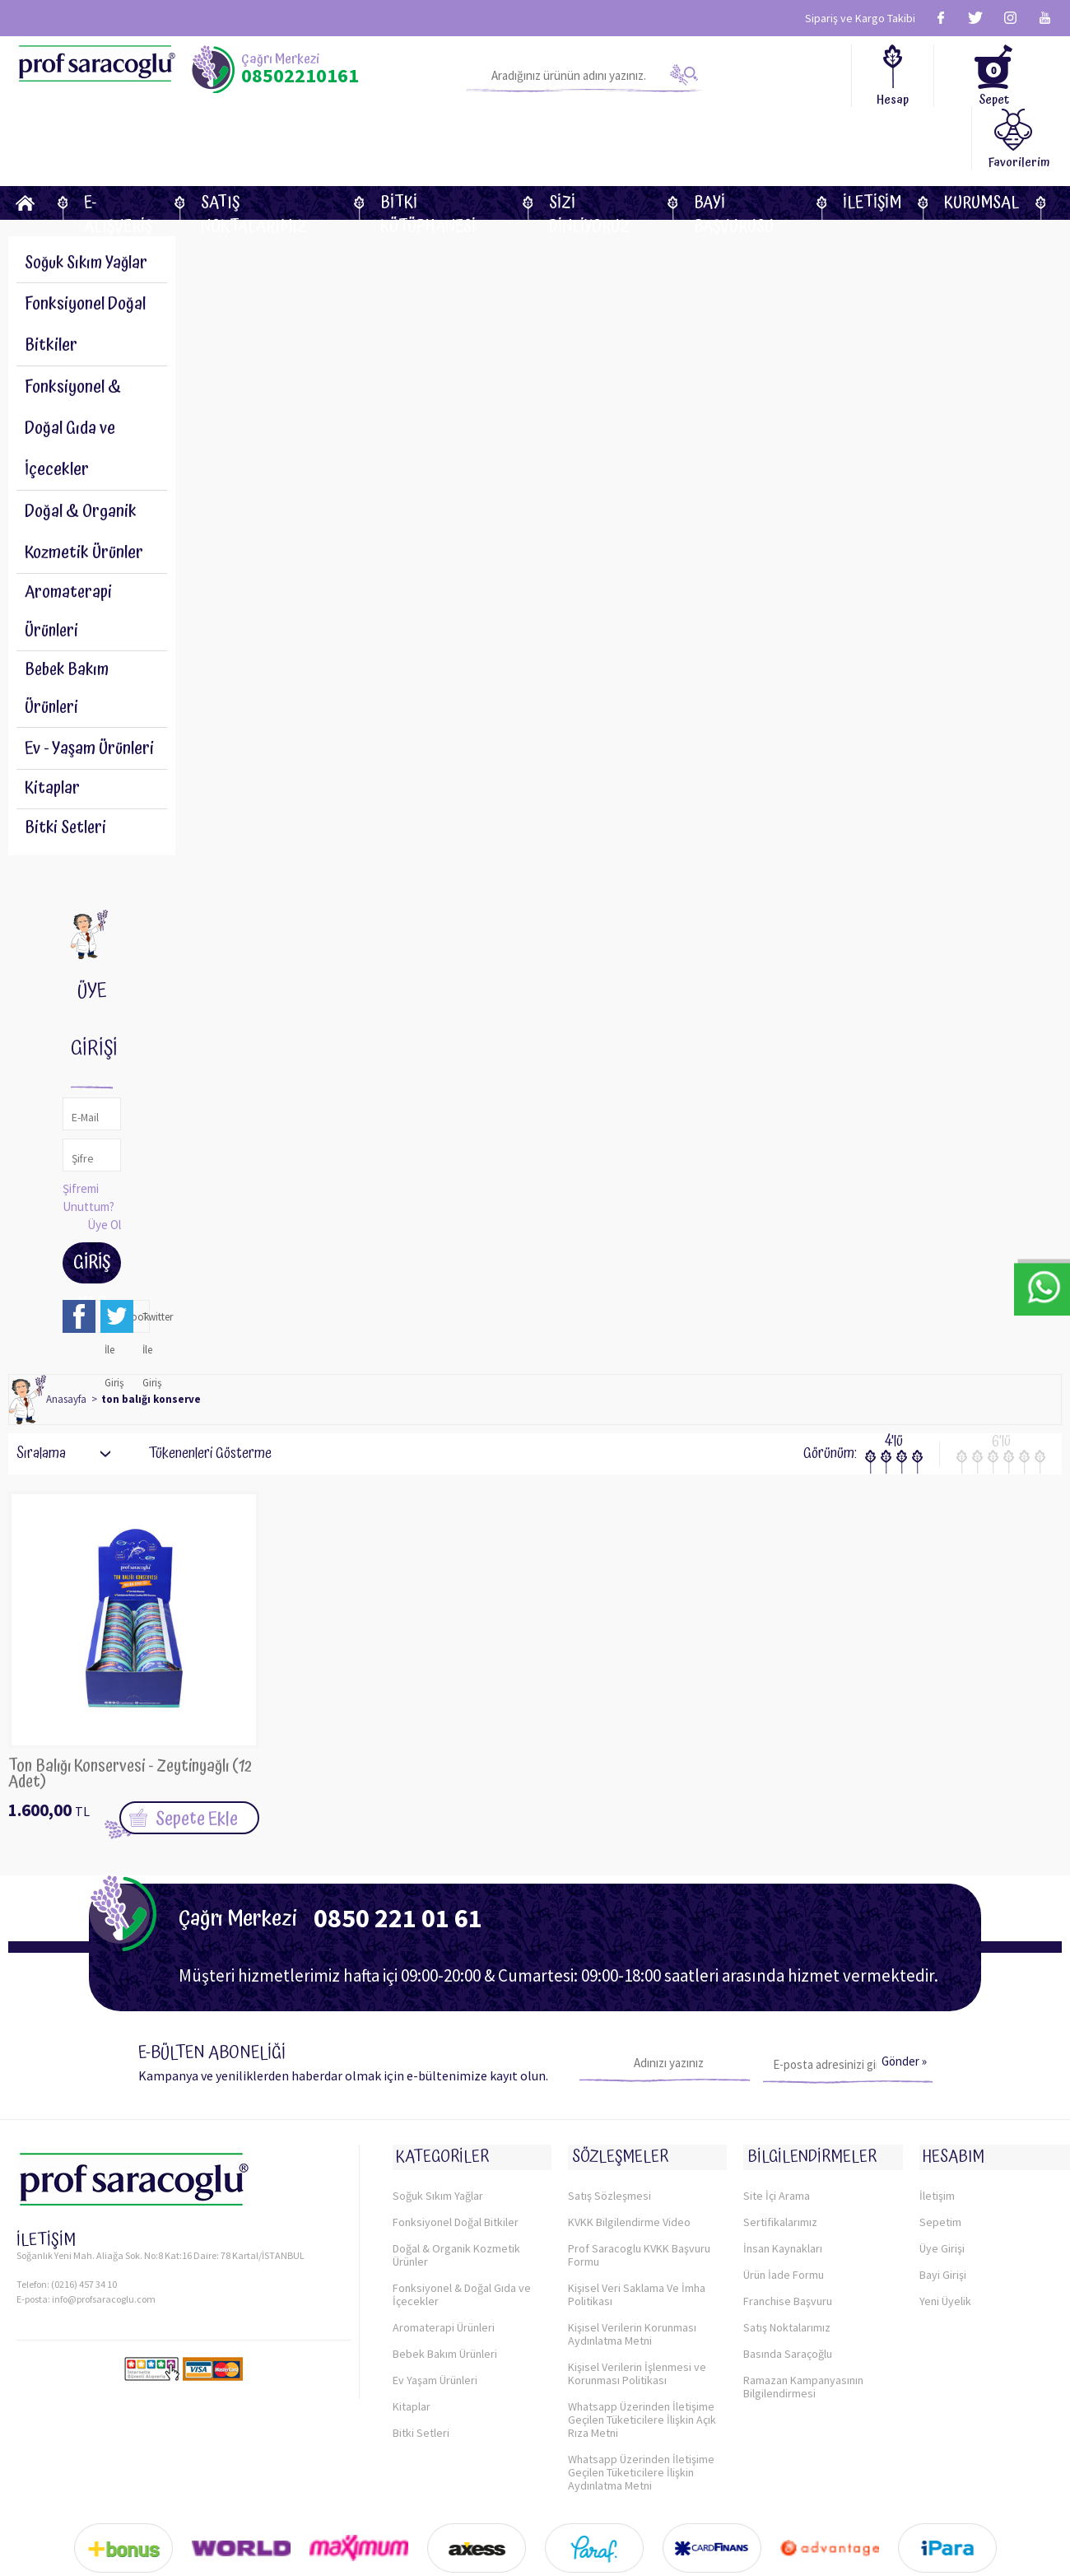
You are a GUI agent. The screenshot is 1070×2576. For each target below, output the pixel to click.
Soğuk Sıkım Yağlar (89, 202)
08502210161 (300, 76)
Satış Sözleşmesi (609, 2147)
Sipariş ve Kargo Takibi (860, 18)
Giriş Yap (91, 1225)
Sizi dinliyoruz (589, 140)
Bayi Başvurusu (734, 140)
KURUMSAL (981, 140)
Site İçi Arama (776, 2147)
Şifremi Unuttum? (88, 1156)
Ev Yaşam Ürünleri (435, 2331)
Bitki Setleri (67, 785)
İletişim (872, 140)
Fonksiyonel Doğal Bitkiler (456, 2173)
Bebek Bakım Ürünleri (69, 639)
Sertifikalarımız (780, 2173)
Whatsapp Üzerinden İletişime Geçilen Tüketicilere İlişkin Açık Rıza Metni (642, 2371)
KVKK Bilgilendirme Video (629, 2173)
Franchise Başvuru (787, 2252)
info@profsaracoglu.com (104, 2257)
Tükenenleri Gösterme (199, 1412)
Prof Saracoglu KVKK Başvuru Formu (639, 2206)
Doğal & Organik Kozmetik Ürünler (456, 2206)
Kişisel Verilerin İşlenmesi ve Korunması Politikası (637, 2325)
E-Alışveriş (118, 140)
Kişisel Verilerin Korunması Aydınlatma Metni (632, 2285)
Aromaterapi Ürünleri (69, 555)
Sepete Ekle (197, 1778)
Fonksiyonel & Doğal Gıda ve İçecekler (462, 2246)
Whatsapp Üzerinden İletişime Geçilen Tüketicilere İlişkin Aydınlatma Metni (641, 2423)
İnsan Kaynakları (782, 2199)
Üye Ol (104, 1183)
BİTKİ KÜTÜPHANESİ (428, 140)
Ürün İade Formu (783, 2226)
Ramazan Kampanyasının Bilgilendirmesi (803, 2338)
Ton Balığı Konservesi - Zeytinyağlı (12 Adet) (128, 1734)
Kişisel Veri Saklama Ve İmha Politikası (636, 2246)
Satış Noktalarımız (254, 140)
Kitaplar (52, 743)
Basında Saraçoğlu (787, 2305)
